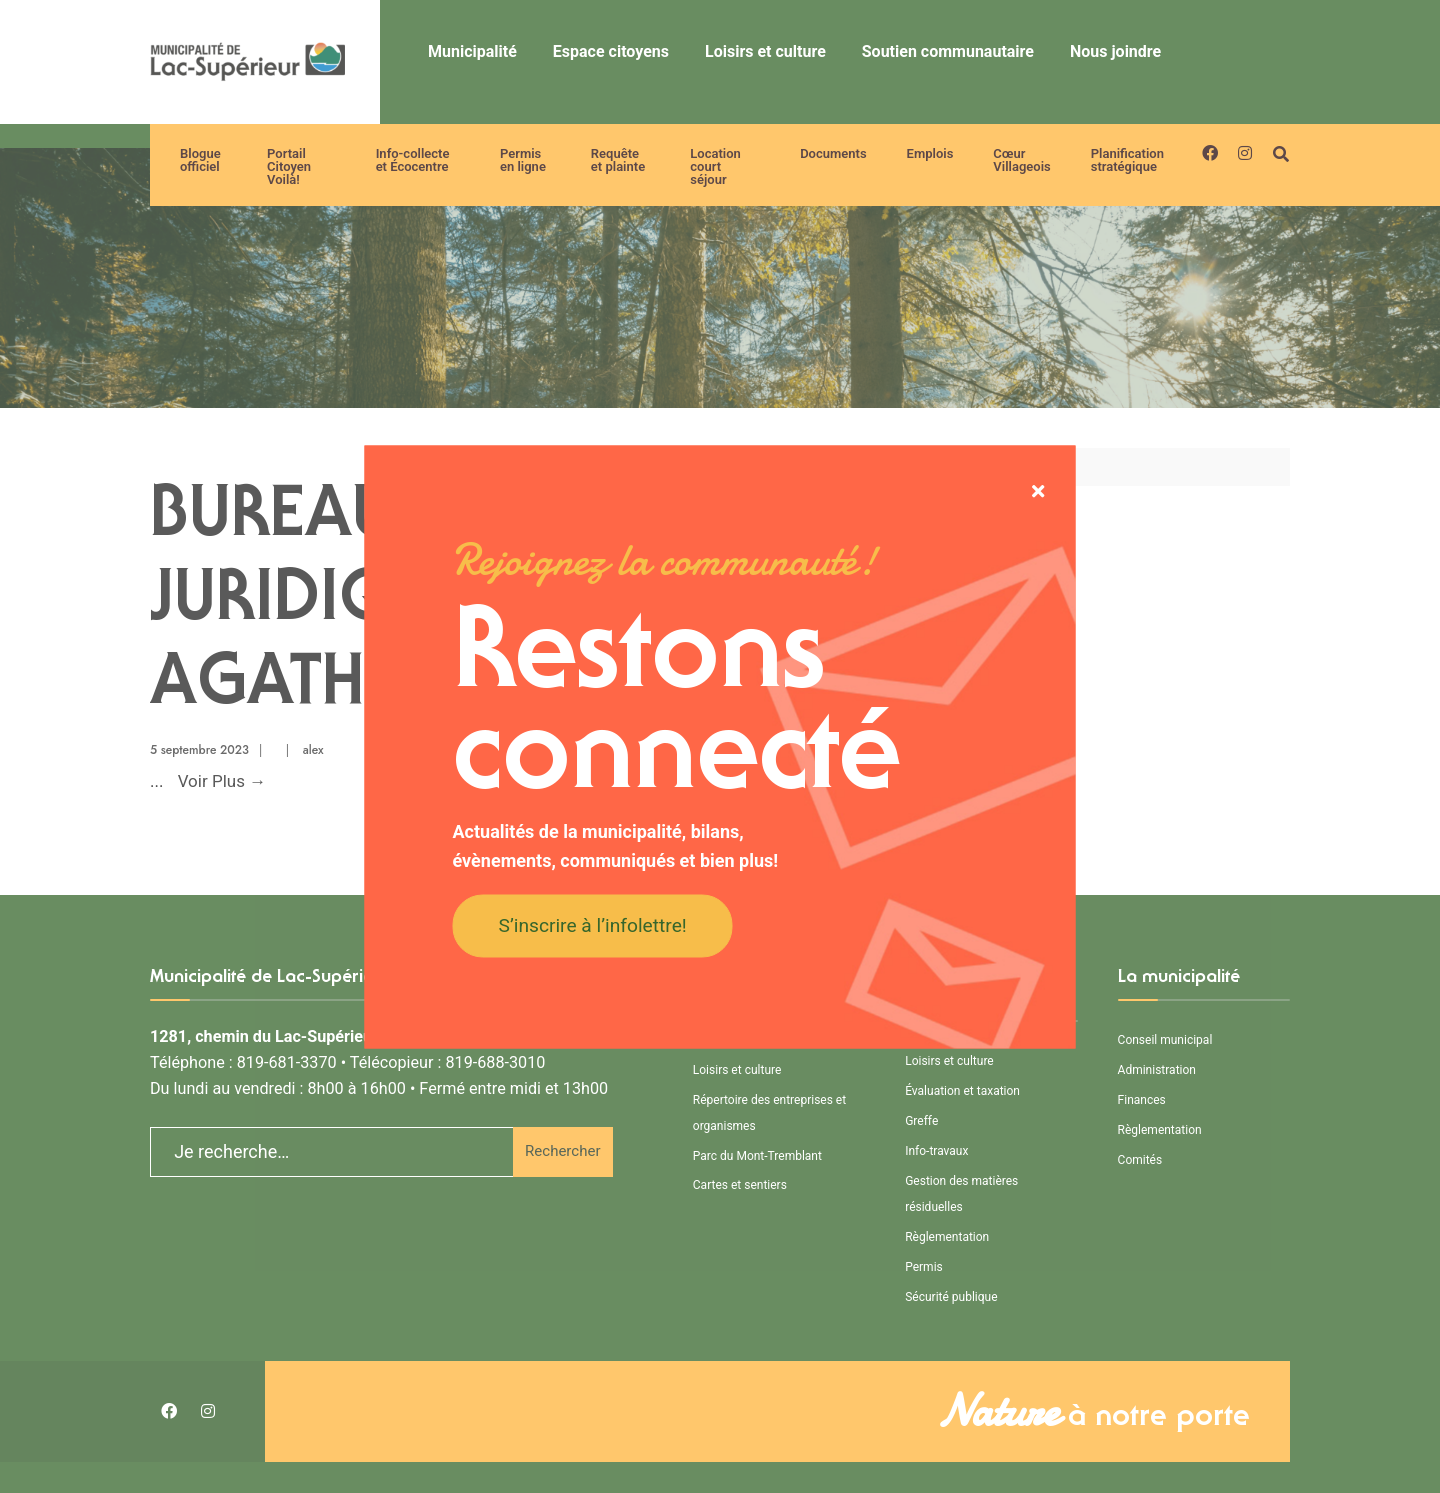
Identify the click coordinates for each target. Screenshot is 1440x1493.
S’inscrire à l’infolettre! (593, 925)
